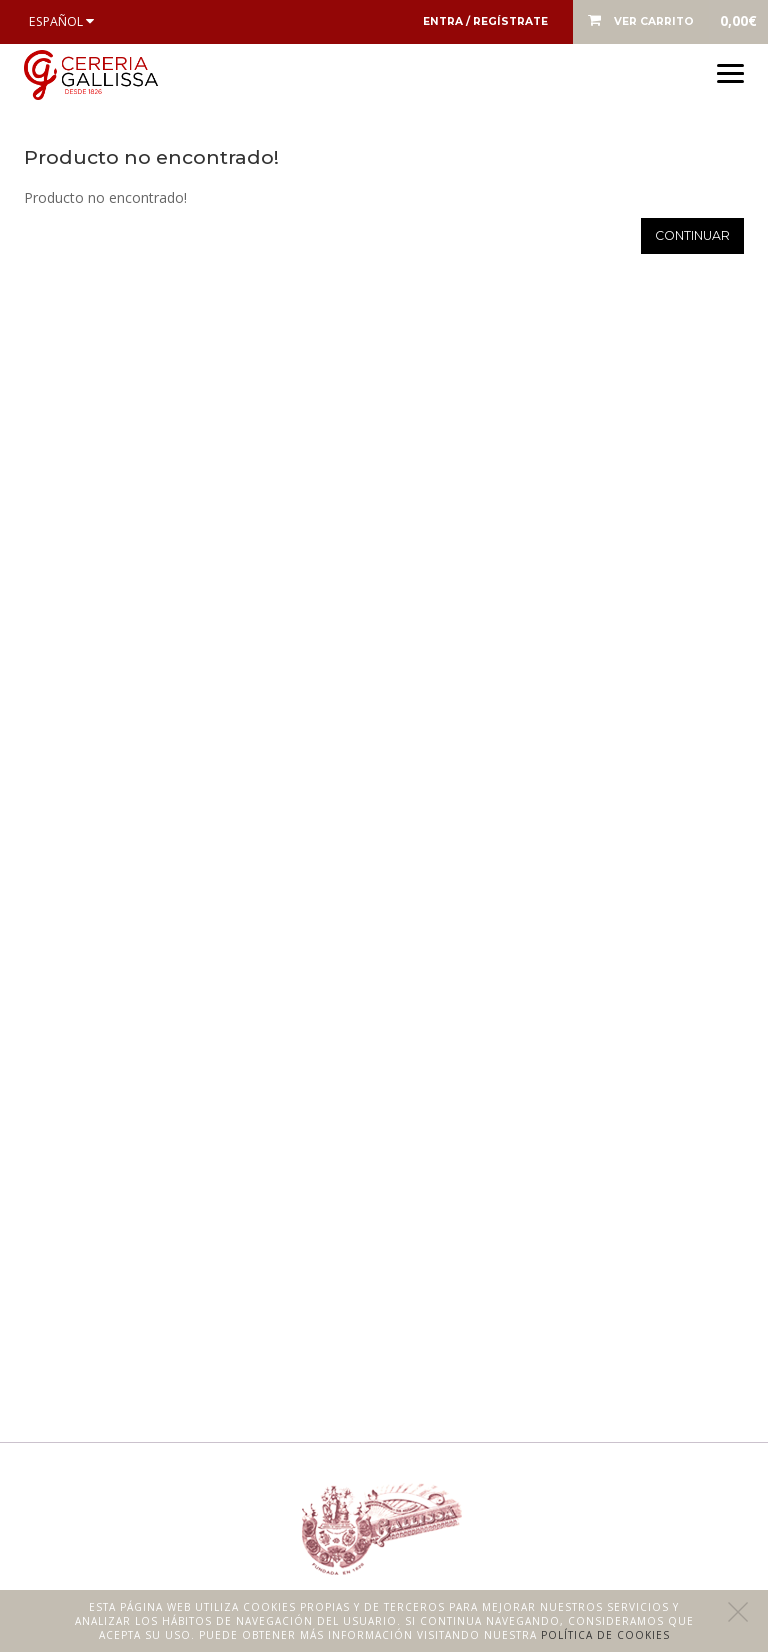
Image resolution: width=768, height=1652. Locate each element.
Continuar (692, 235)
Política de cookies (605, 1635)
